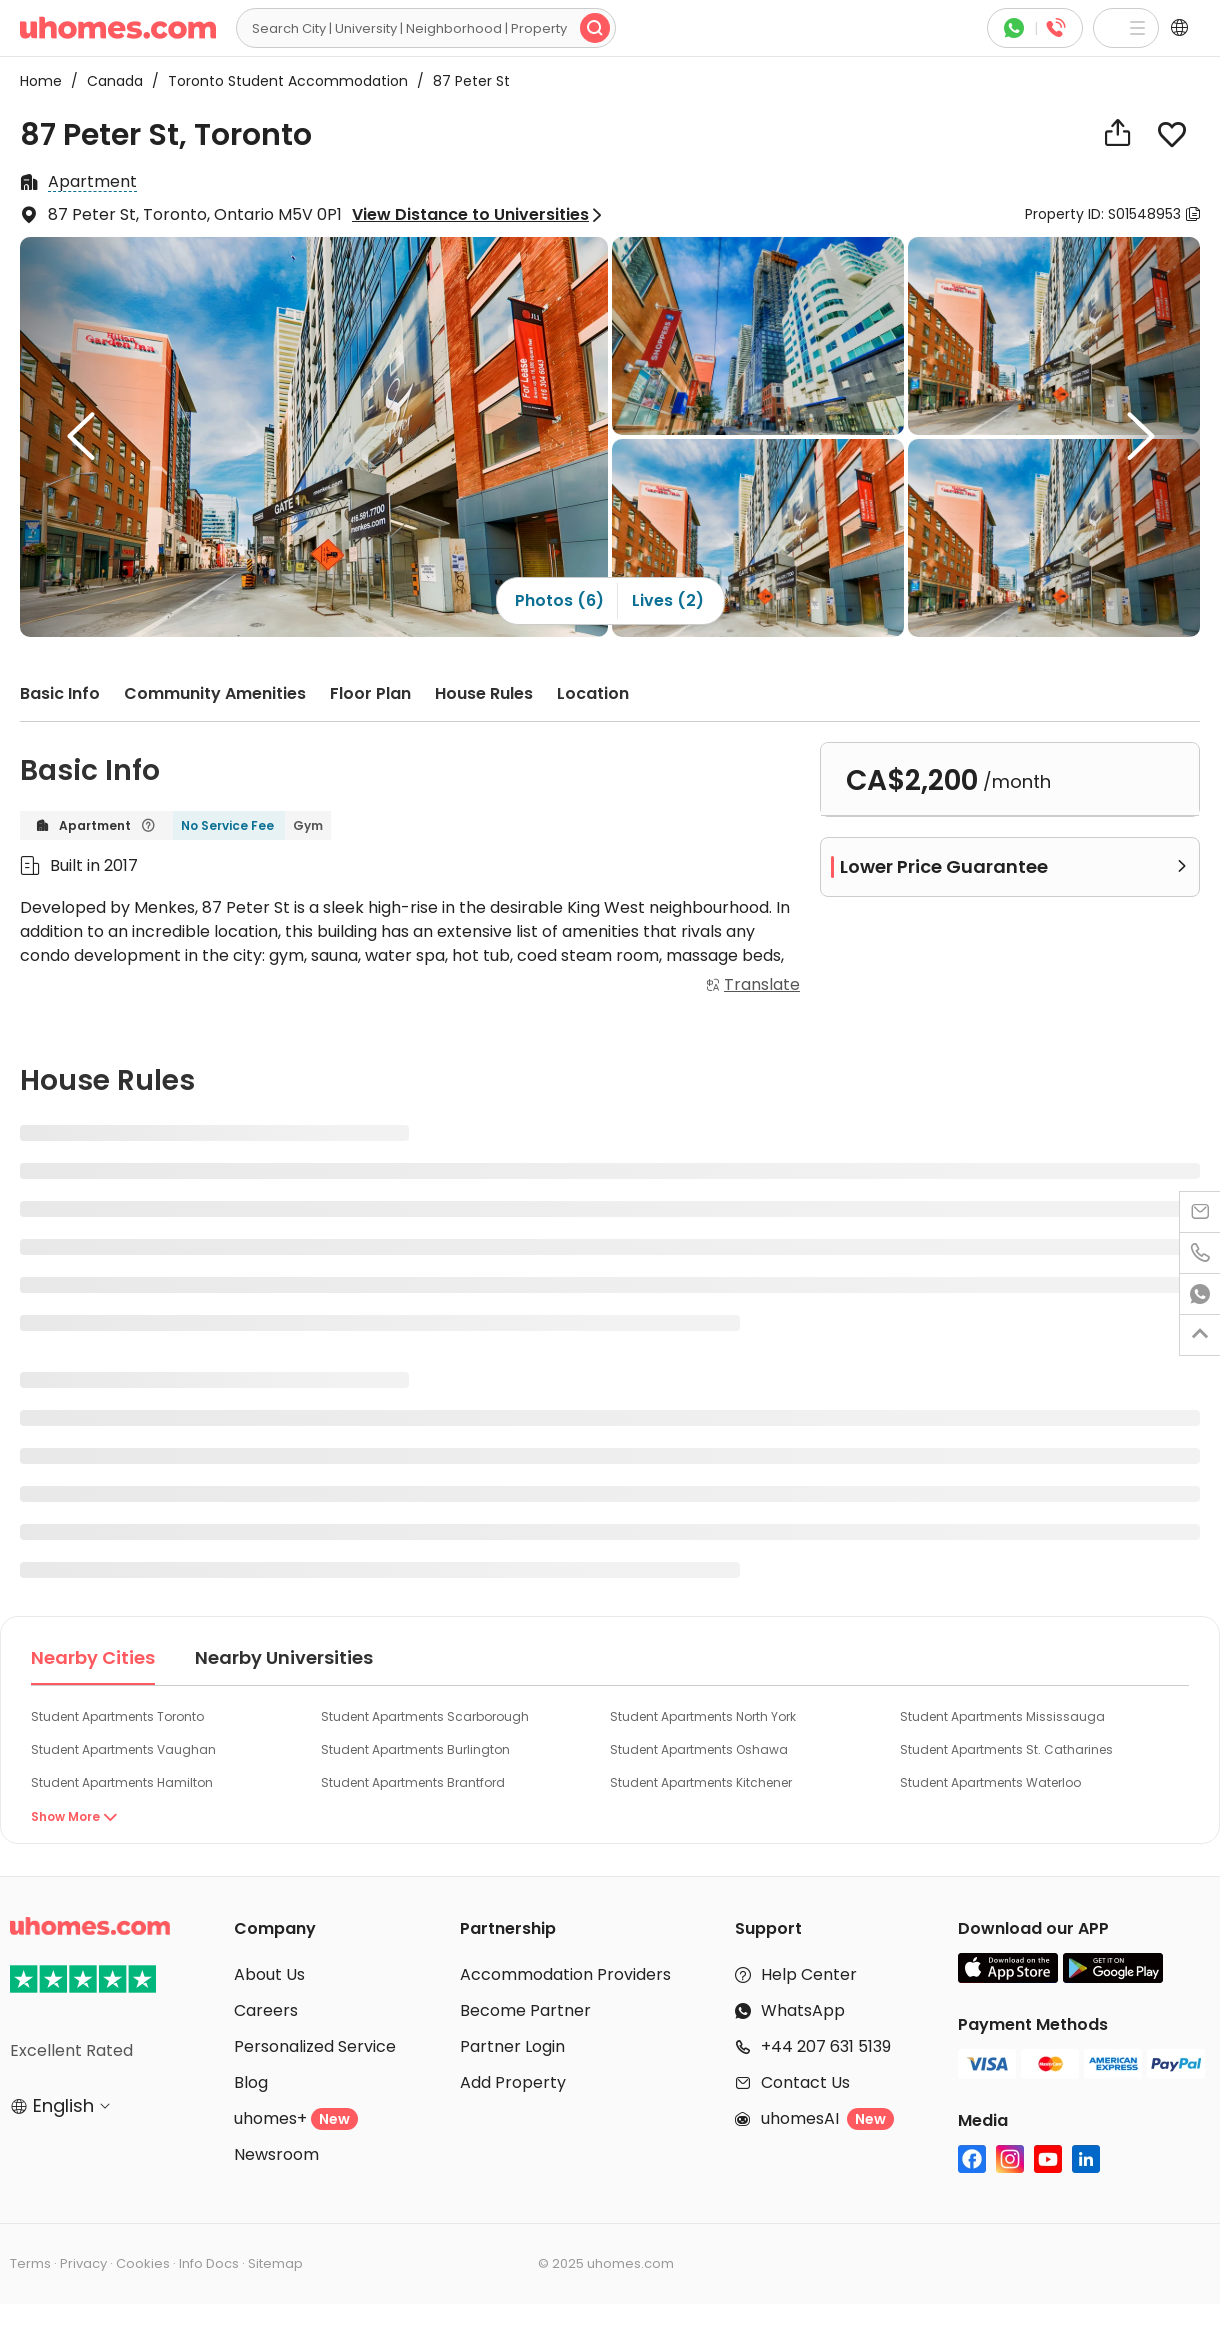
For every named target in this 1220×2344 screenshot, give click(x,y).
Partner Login (512, 2046)
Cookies (143, 2263)
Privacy (83, 2263)
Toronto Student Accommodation (282, 81)
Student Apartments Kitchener (701, 1782)
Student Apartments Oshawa (699, 1749)
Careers (266, 2010)
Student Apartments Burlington (415, 1749)
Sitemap (275, 2263)
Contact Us (805, 2082)
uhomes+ (296, 2118)
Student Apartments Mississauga (1002, 1716)
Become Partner (525, 2010)
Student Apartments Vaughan (123, 1749)
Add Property (513, 2082)
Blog (251, 2082)
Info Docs (209, 2263)
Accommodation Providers (565, 1974)
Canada (109, 81)
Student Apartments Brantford (413, 1782)
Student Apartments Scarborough (425, 1716)
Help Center (809, 1974)
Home (41, 81)
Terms (30, 2263)
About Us (269, 1974)
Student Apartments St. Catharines (1006, 1749)
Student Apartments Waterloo (990, 1782)
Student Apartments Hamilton (122, 1782)
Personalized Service (315, 2046)
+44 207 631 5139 (826, 2046)
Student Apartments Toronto (117, 1716)
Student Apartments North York (703, 1716)
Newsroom (276, 2154)
